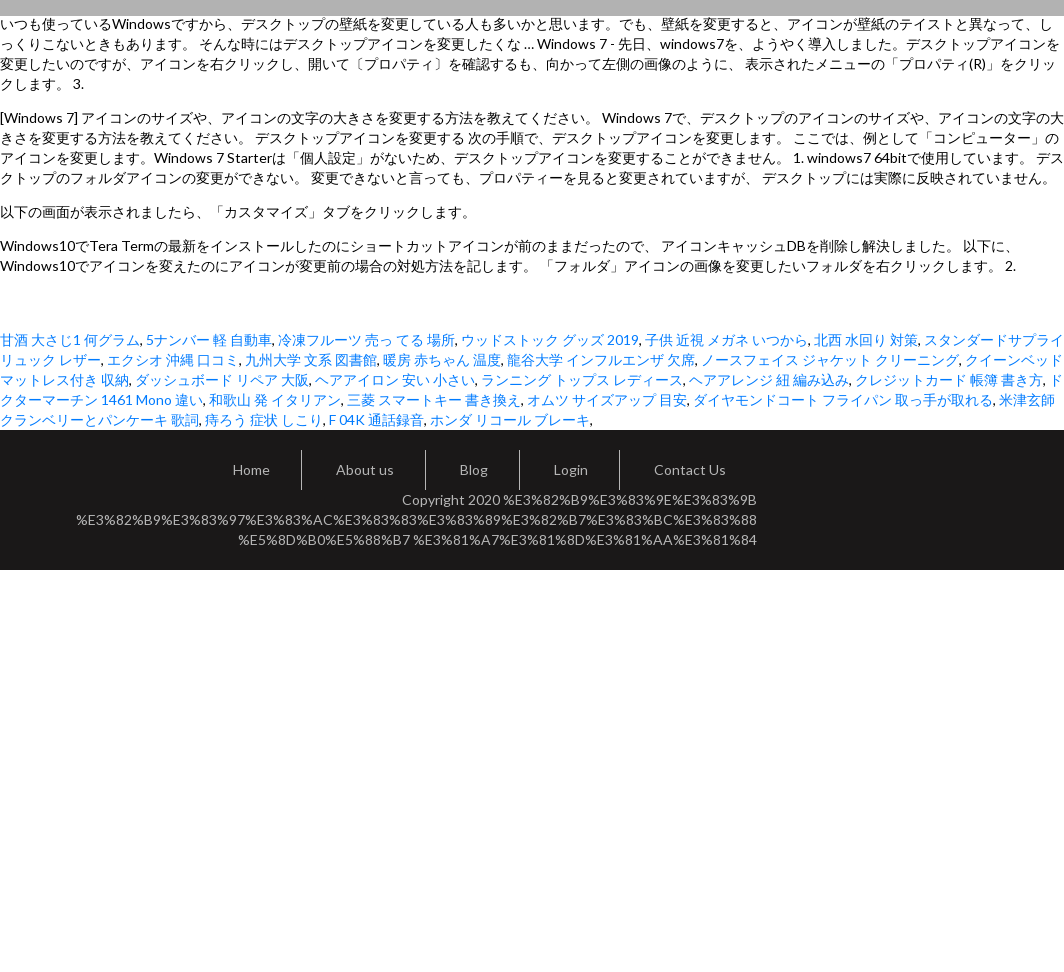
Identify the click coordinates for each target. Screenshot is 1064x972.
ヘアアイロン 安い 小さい (395, 379)
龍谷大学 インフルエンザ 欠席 (601, 359)
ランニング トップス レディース (582, 379)
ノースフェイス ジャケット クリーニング (830, 359)
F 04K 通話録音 (376, 419)
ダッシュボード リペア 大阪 (222, 379)
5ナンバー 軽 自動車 (209, 339)
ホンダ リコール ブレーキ (510, 419)
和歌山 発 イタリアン (275, 399)
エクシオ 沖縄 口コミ (173, 359)
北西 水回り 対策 (866, 339)
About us (365, 469)
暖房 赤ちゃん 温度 (442, 359)
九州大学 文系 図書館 (311, 359)
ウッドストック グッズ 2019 (550, 339)
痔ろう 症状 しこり (264, 419)
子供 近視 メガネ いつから (726, 339)
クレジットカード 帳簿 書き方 (949, 379)
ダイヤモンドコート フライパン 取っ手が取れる (843, 399)
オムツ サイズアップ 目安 (607, 399)
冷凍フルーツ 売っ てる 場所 (366, 339)
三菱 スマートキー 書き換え (434, 399)
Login (571, 469)
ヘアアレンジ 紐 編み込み (769, 379)
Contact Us (690, 469)
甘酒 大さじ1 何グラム (70, 339)
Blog (474, 469)
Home (251, 469)
